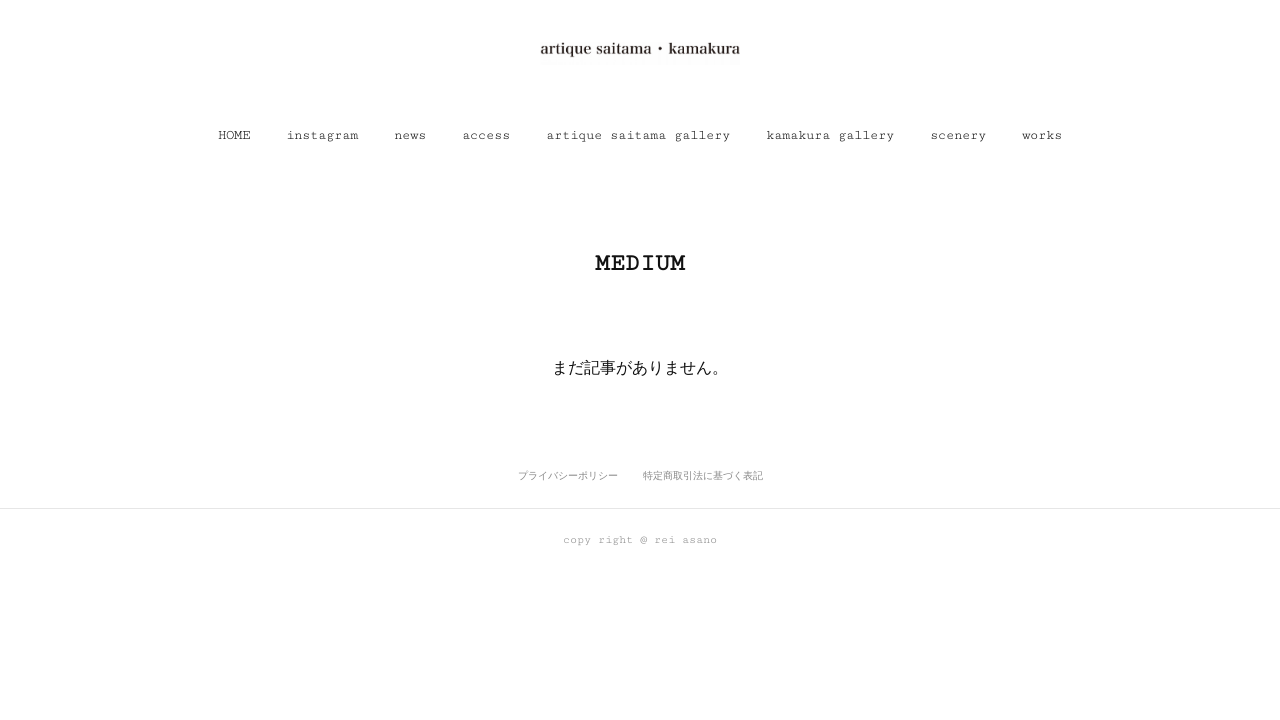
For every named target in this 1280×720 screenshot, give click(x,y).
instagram (322, 135)
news (410, 135)
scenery (958, 135)
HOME (234, 135)
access (486, 135)
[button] (234, 135)
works (1042, 135)
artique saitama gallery (638, 135)
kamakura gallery (830, 135)
